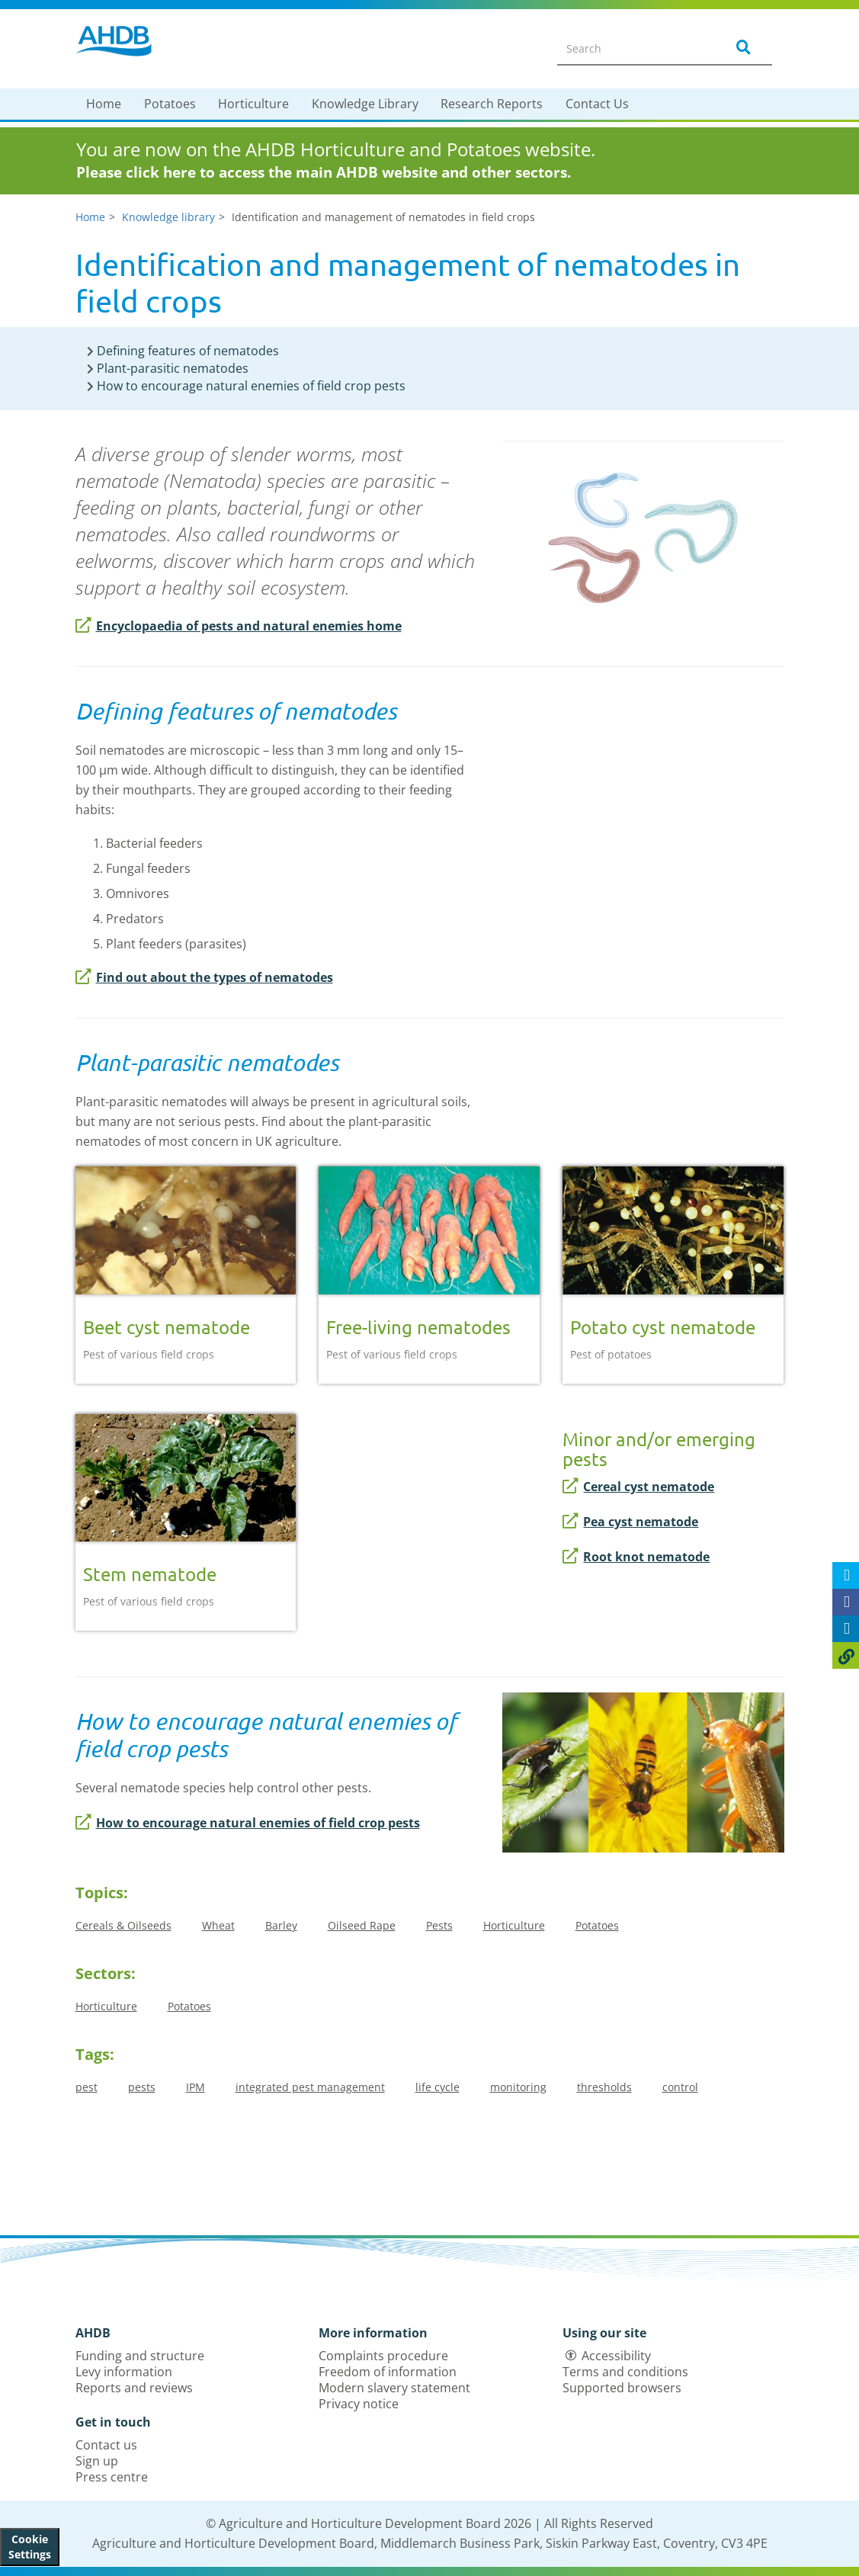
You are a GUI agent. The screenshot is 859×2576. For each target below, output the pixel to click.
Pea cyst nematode (630, 1521)
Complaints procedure (383, 2355)
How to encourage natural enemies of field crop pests (247, 1822)
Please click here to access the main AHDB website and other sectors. (323, 172)
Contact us (106, 2444)
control (680, 2087)
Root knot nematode (636, 1556)
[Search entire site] (632, 48)
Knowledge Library (365, 103)
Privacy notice (359, 2403)
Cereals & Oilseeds (123, 1925)
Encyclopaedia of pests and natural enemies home (238, 626)
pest (86, 2087)
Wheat (218, 1925)
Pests (439, 1925)
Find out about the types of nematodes (204, 977)
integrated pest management (310, 2087)
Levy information (123, 2371)
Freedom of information (388, 2371)
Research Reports (492, 103)
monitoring (518, 2087)
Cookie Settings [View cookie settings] (29, 2547)
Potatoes (170, 103)
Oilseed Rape (362, 1925)
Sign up (96, 2460)
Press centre (111, 2477)
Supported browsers (622, 2387)
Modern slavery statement (394, 2387)
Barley (281, 1925)
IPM (195, 2087)
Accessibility (616, 2355)
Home (103, 103)
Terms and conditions (625, 2371)
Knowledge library (168, 217)
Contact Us (597, 103)
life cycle (437, 2087)
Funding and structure (139, 2355)
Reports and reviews (134, 2387)
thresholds (604, 2087)
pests (141, 2087)
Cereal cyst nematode (638, 1486)
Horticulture (253, 103)
